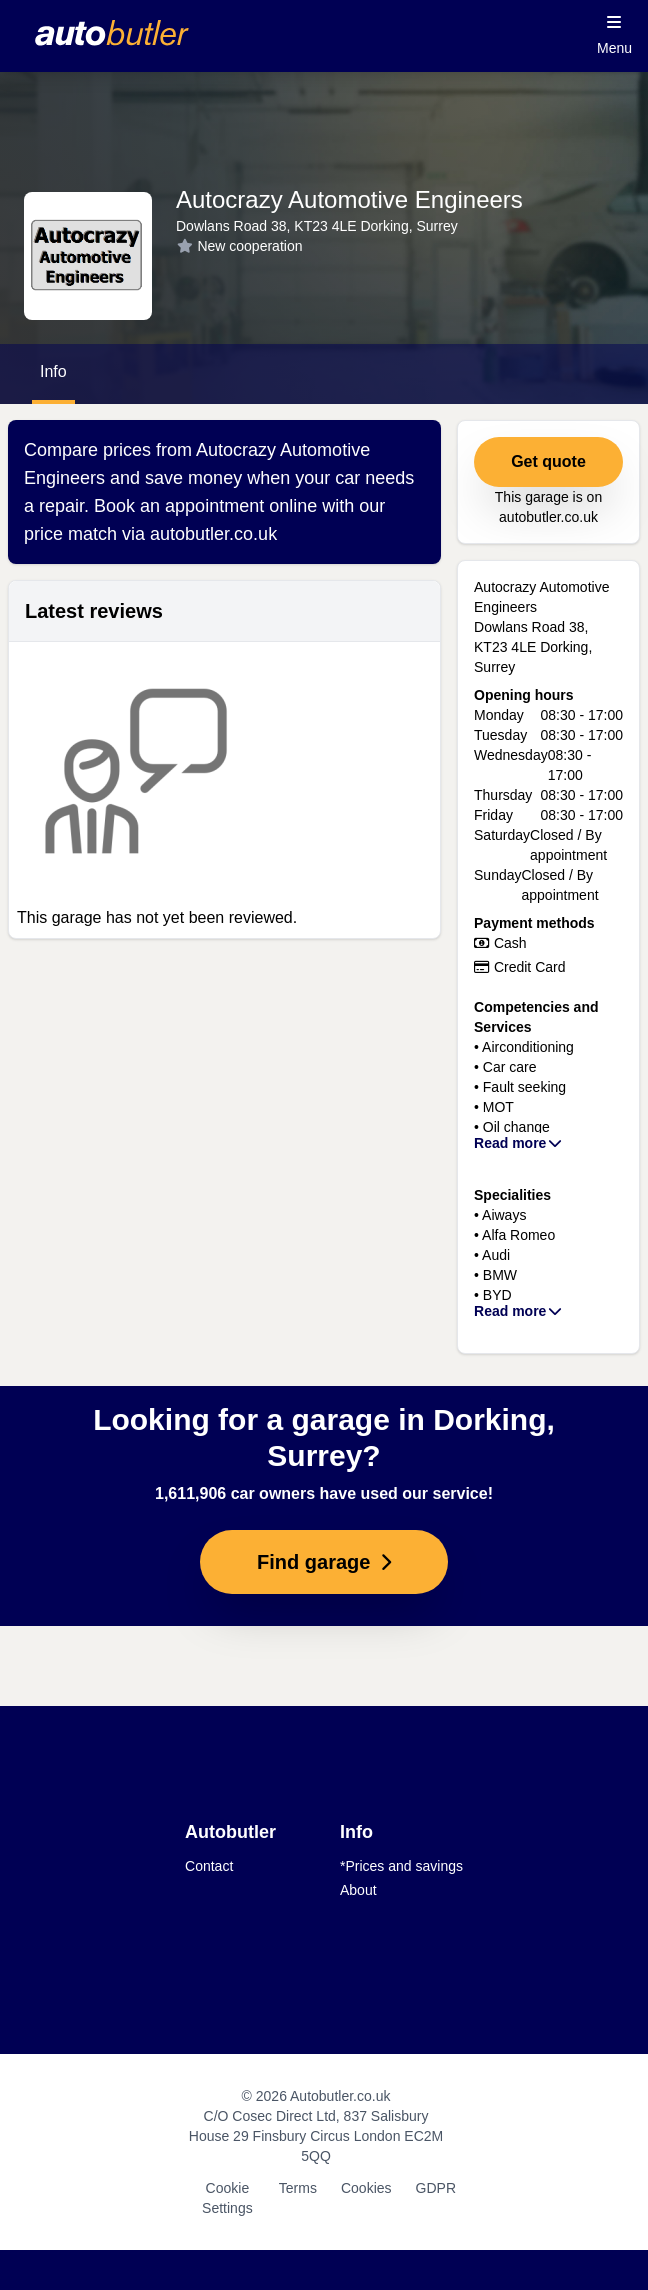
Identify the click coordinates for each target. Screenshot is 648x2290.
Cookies (366, 2188)
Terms (298, 2188)
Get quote (548, 461)
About (358, 1890)
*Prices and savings (401, 1866)
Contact (209, 1866)
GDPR (436, 2188)
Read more (519, 1143)
